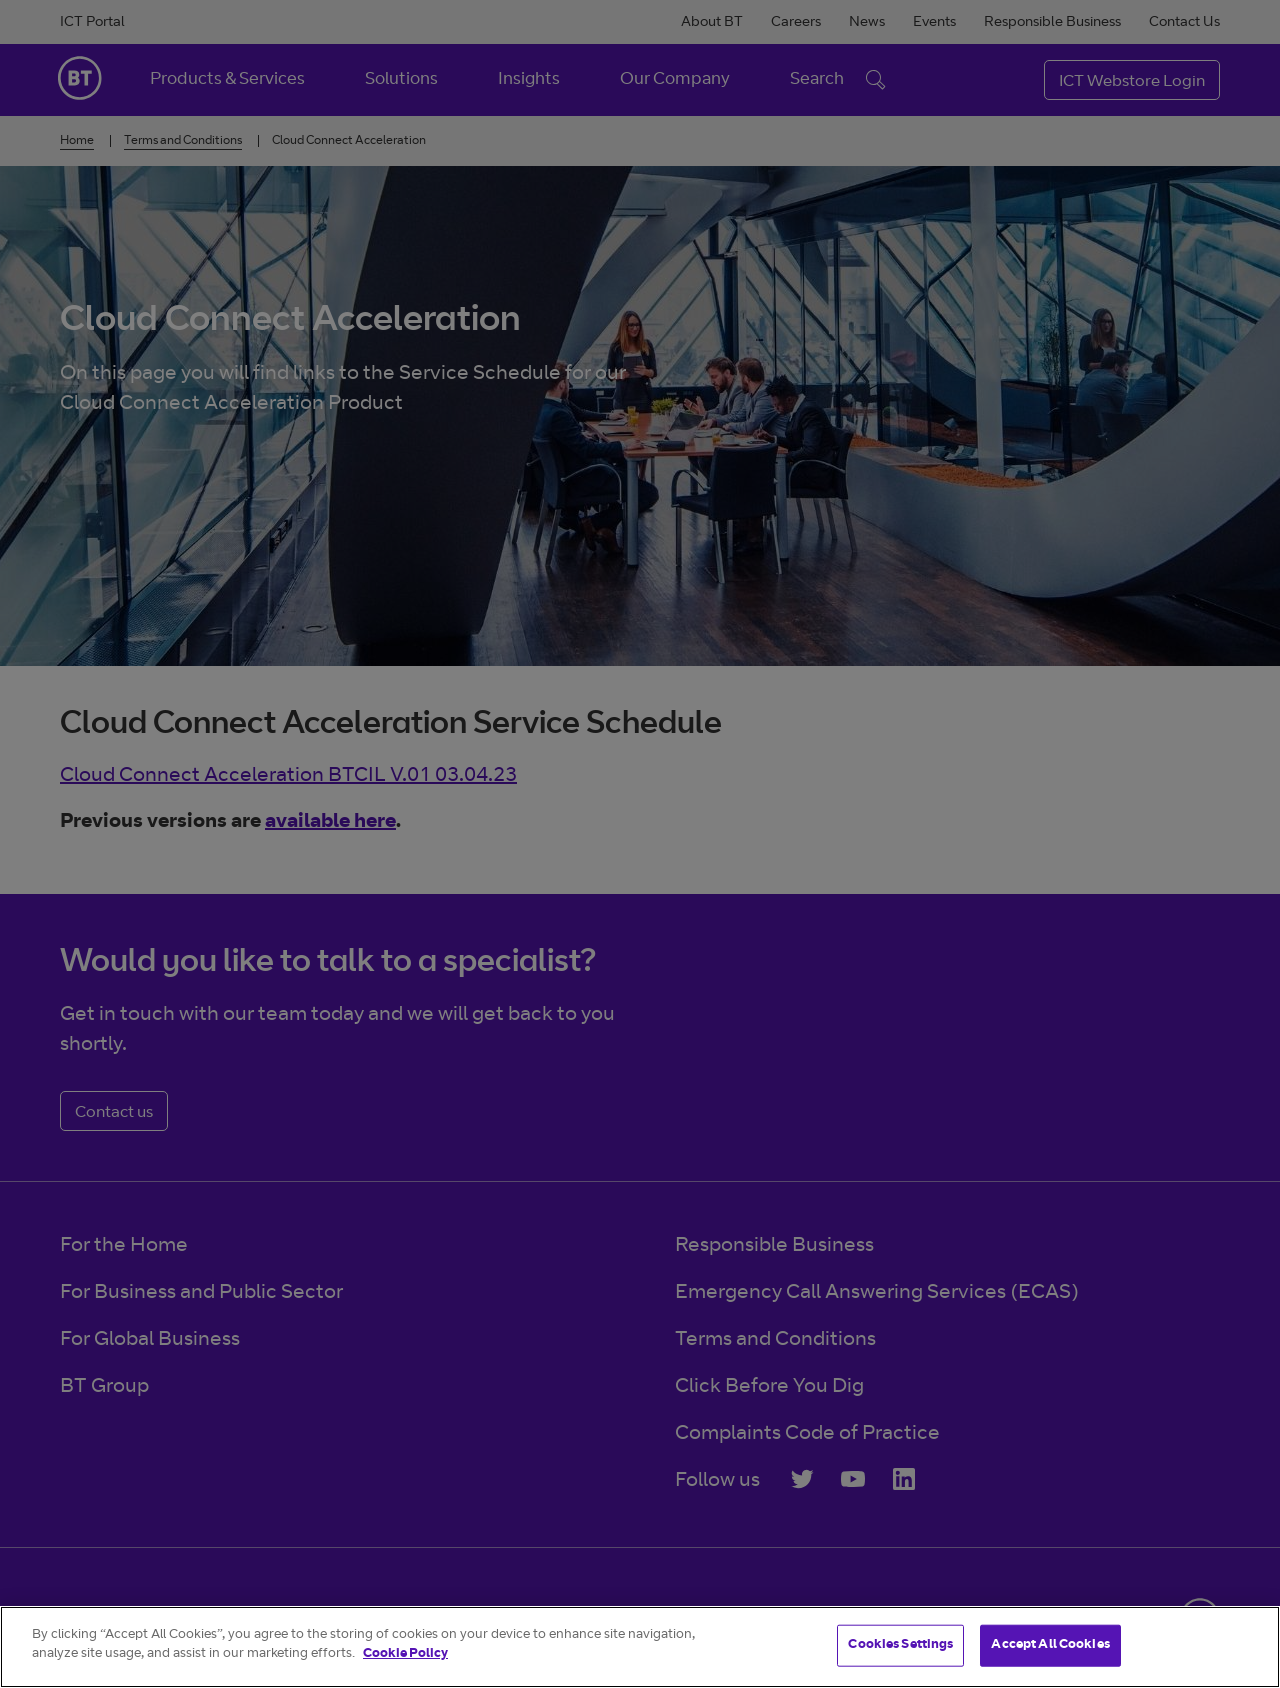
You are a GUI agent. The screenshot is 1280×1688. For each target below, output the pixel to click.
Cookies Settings (900, 1645)
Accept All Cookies (1050, 1645)
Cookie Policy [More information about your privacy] (405, 1654)
